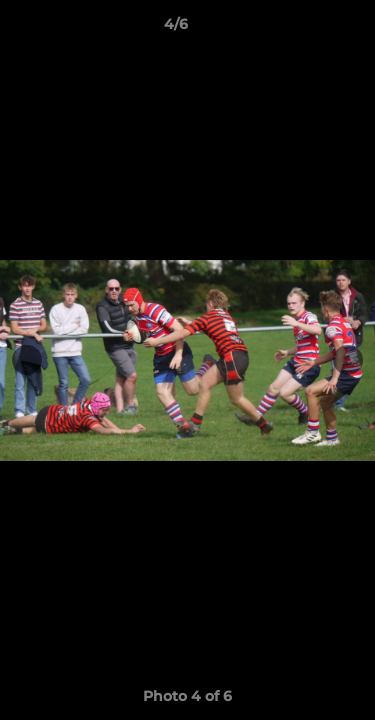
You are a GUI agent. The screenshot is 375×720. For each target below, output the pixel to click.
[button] (303, 29)
